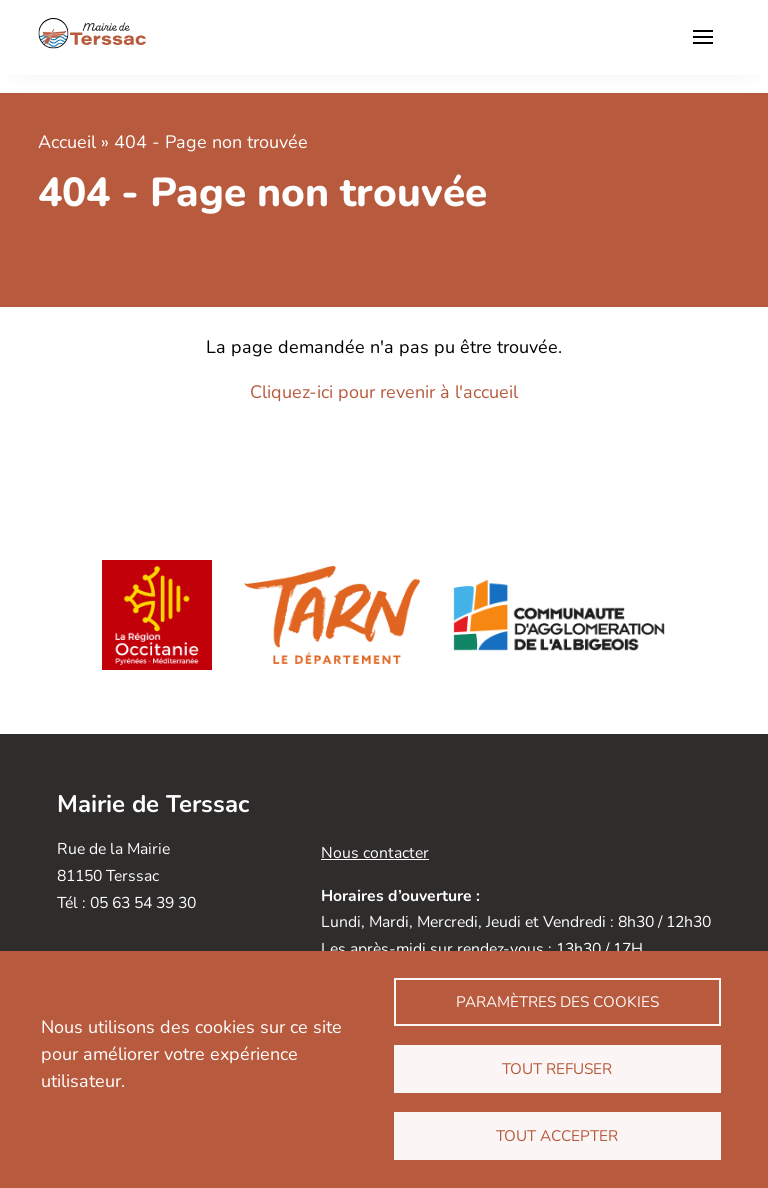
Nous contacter (375, 853)
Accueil (67, 142)
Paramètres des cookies (557, 1002)
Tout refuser (557, 1069)
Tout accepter (557, 1136)
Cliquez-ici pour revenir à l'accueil (384, 392)
